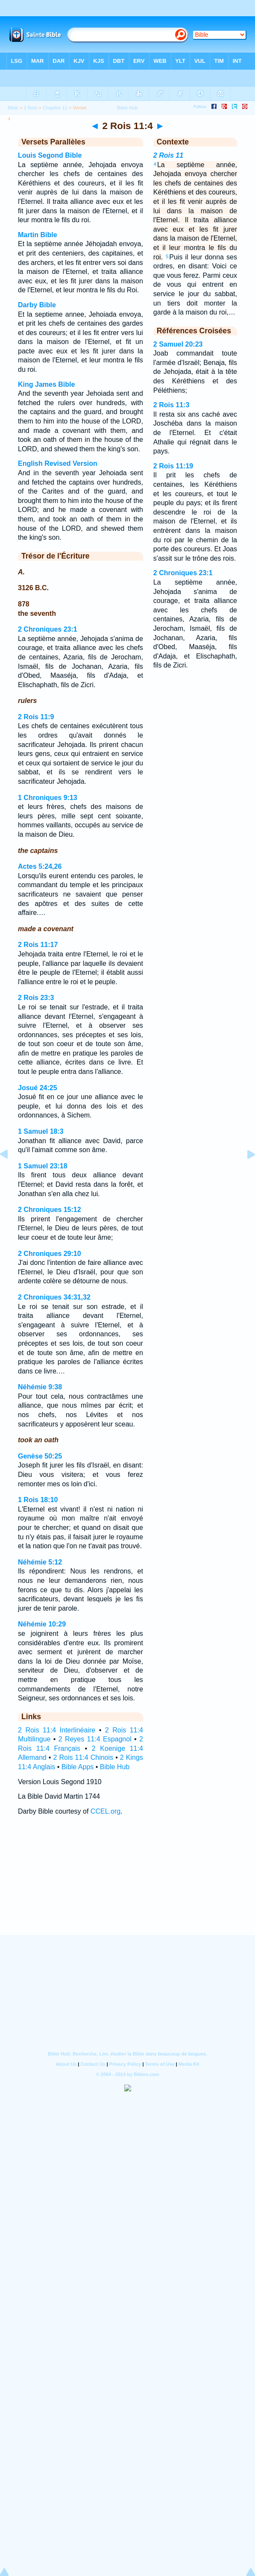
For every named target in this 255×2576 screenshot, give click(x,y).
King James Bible (46, 384)
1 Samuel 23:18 (42, 1166)
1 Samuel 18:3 (41, 1131)
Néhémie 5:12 (40, 1562)
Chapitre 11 (55, 107)
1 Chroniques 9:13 (47, 797)
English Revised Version (57, 463)
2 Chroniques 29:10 (49, 1253)
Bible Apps (78, 1766)
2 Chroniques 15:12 (49, 1209)
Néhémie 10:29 (42, 1624)
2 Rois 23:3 (36, 997)
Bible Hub (114, 1766)
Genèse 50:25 (40, 1456)
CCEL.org (105, 1811)
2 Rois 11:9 (36, 716)
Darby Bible (37, 305)
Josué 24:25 (37, 1087)
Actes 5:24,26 (40, 866)
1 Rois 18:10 (38, 1499)
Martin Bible (37, 234)
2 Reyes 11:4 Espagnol (95, 1739)
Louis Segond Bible (50, 155)
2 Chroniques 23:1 (47, 629)
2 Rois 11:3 (171, 405)
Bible (13, 107)
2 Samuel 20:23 (178, 344)
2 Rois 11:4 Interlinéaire (56, 1730)
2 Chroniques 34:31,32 (54, 1297)
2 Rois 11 (168, 155)
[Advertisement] (127, 1883)
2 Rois (31, 107)
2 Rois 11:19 (173, 466)
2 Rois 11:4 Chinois (83, 1757)
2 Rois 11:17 (38, 944)
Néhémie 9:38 (40, 1387)
